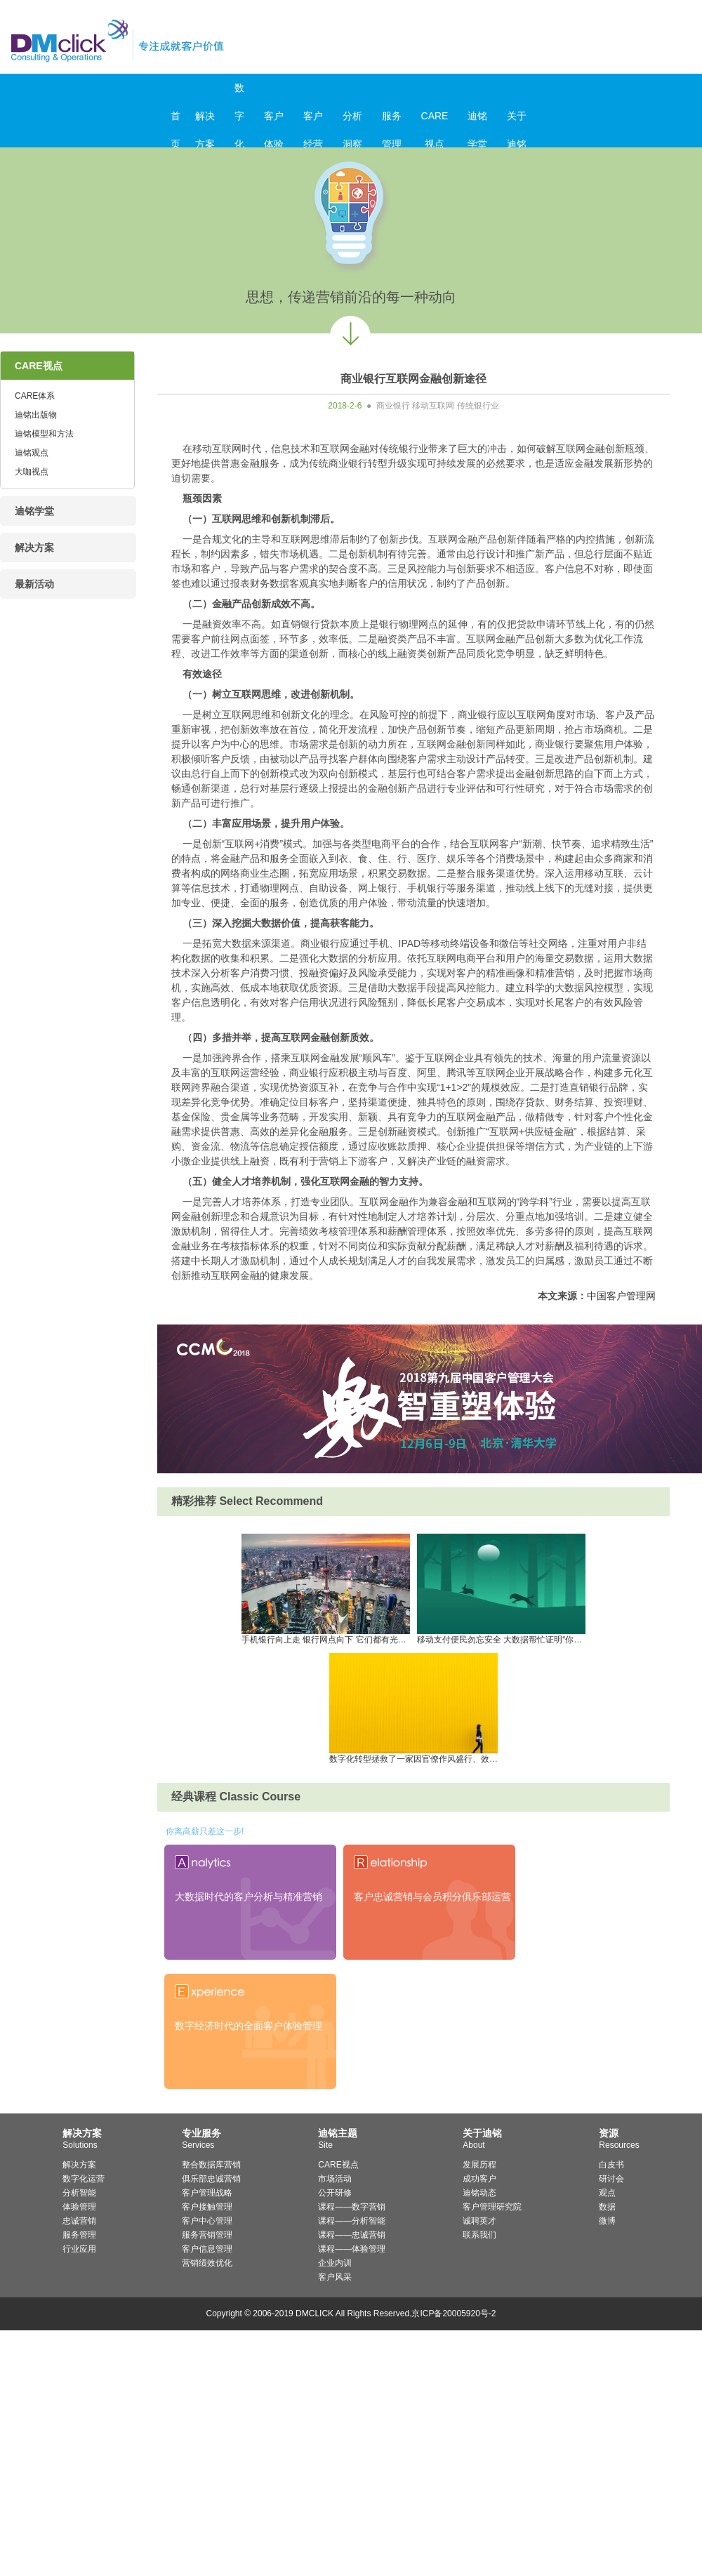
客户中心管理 (207, 2221)
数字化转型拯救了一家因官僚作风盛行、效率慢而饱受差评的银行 (451, 1755)
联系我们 (479, 2235)
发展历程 (479, 2165)
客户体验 (274, 120)
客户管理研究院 (492, 2207)
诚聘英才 (479, 2221)
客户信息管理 (207, 2249)
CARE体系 (35, 396)
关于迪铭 (516, 120)
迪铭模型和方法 (44, 434)
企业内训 (335, 2263)
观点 (607, 2193)
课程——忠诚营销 (351, 2235)
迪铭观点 (31, 453)
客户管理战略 (207, 2193)
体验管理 (79, 2207)
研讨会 (611, 2179)
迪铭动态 (479, 2193)
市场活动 (335, 2179)
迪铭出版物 (36, 415)
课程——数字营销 (351, 2207)
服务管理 (392, 120)
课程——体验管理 (351, 2249)
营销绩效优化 (207, 2263)
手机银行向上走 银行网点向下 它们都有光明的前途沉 (340, 1635)
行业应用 (79, 2249)
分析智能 (79, 2193)
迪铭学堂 (477, 120)
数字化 (239, 92)
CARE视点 (435, 120)
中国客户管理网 (621, 1295)
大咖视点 (31, 472)
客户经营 (313, 120)
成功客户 (479, 2179)
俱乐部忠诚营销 (211, 2179)
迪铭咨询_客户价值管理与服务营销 (177, 40)
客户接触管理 (207, 2207)
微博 (607, 2221)
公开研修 (335, 2193)
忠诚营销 (79, 2221)
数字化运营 (83, 2179)
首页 (175, 120)
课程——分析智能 (351, 2221)
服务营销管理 (207, 2235)
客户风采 (335, 2277)
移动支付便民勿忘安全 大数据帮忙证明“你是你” (505, 1635)
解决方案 (205, 120)
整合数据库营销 (211, 2165)
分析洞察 (352, 120)
